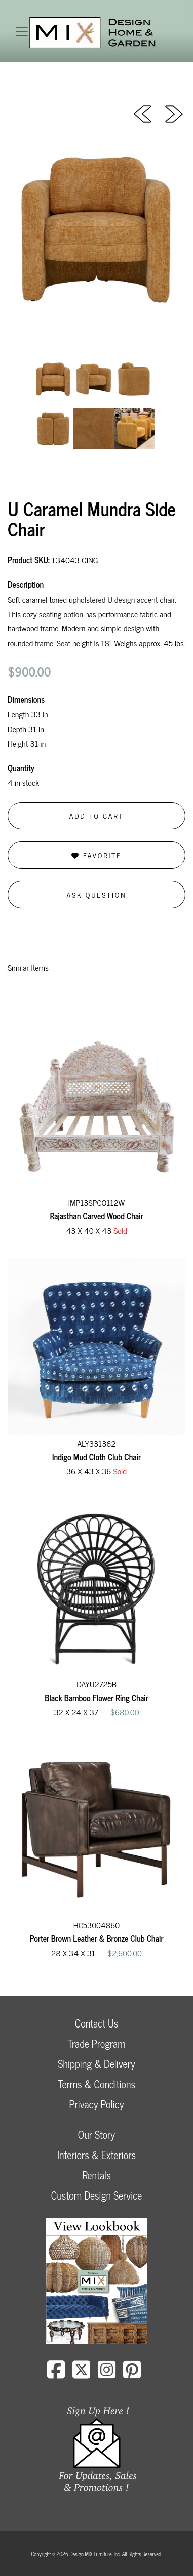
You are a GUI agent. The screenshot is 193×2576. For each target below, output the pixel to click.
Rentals (96, 2175)
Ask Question (97, 894)
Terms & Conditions (96, 2084)
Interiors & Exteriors (96, 2154)
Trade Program (96, 2043)
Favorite (96, 855)
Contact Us (97, 2023)
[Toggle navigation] (22, 32)
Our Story (96, 2134)
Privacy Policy (96, 2104)
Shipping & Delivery (96, 2063)
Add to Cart (96, 815)
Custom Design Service (96, 2195)
